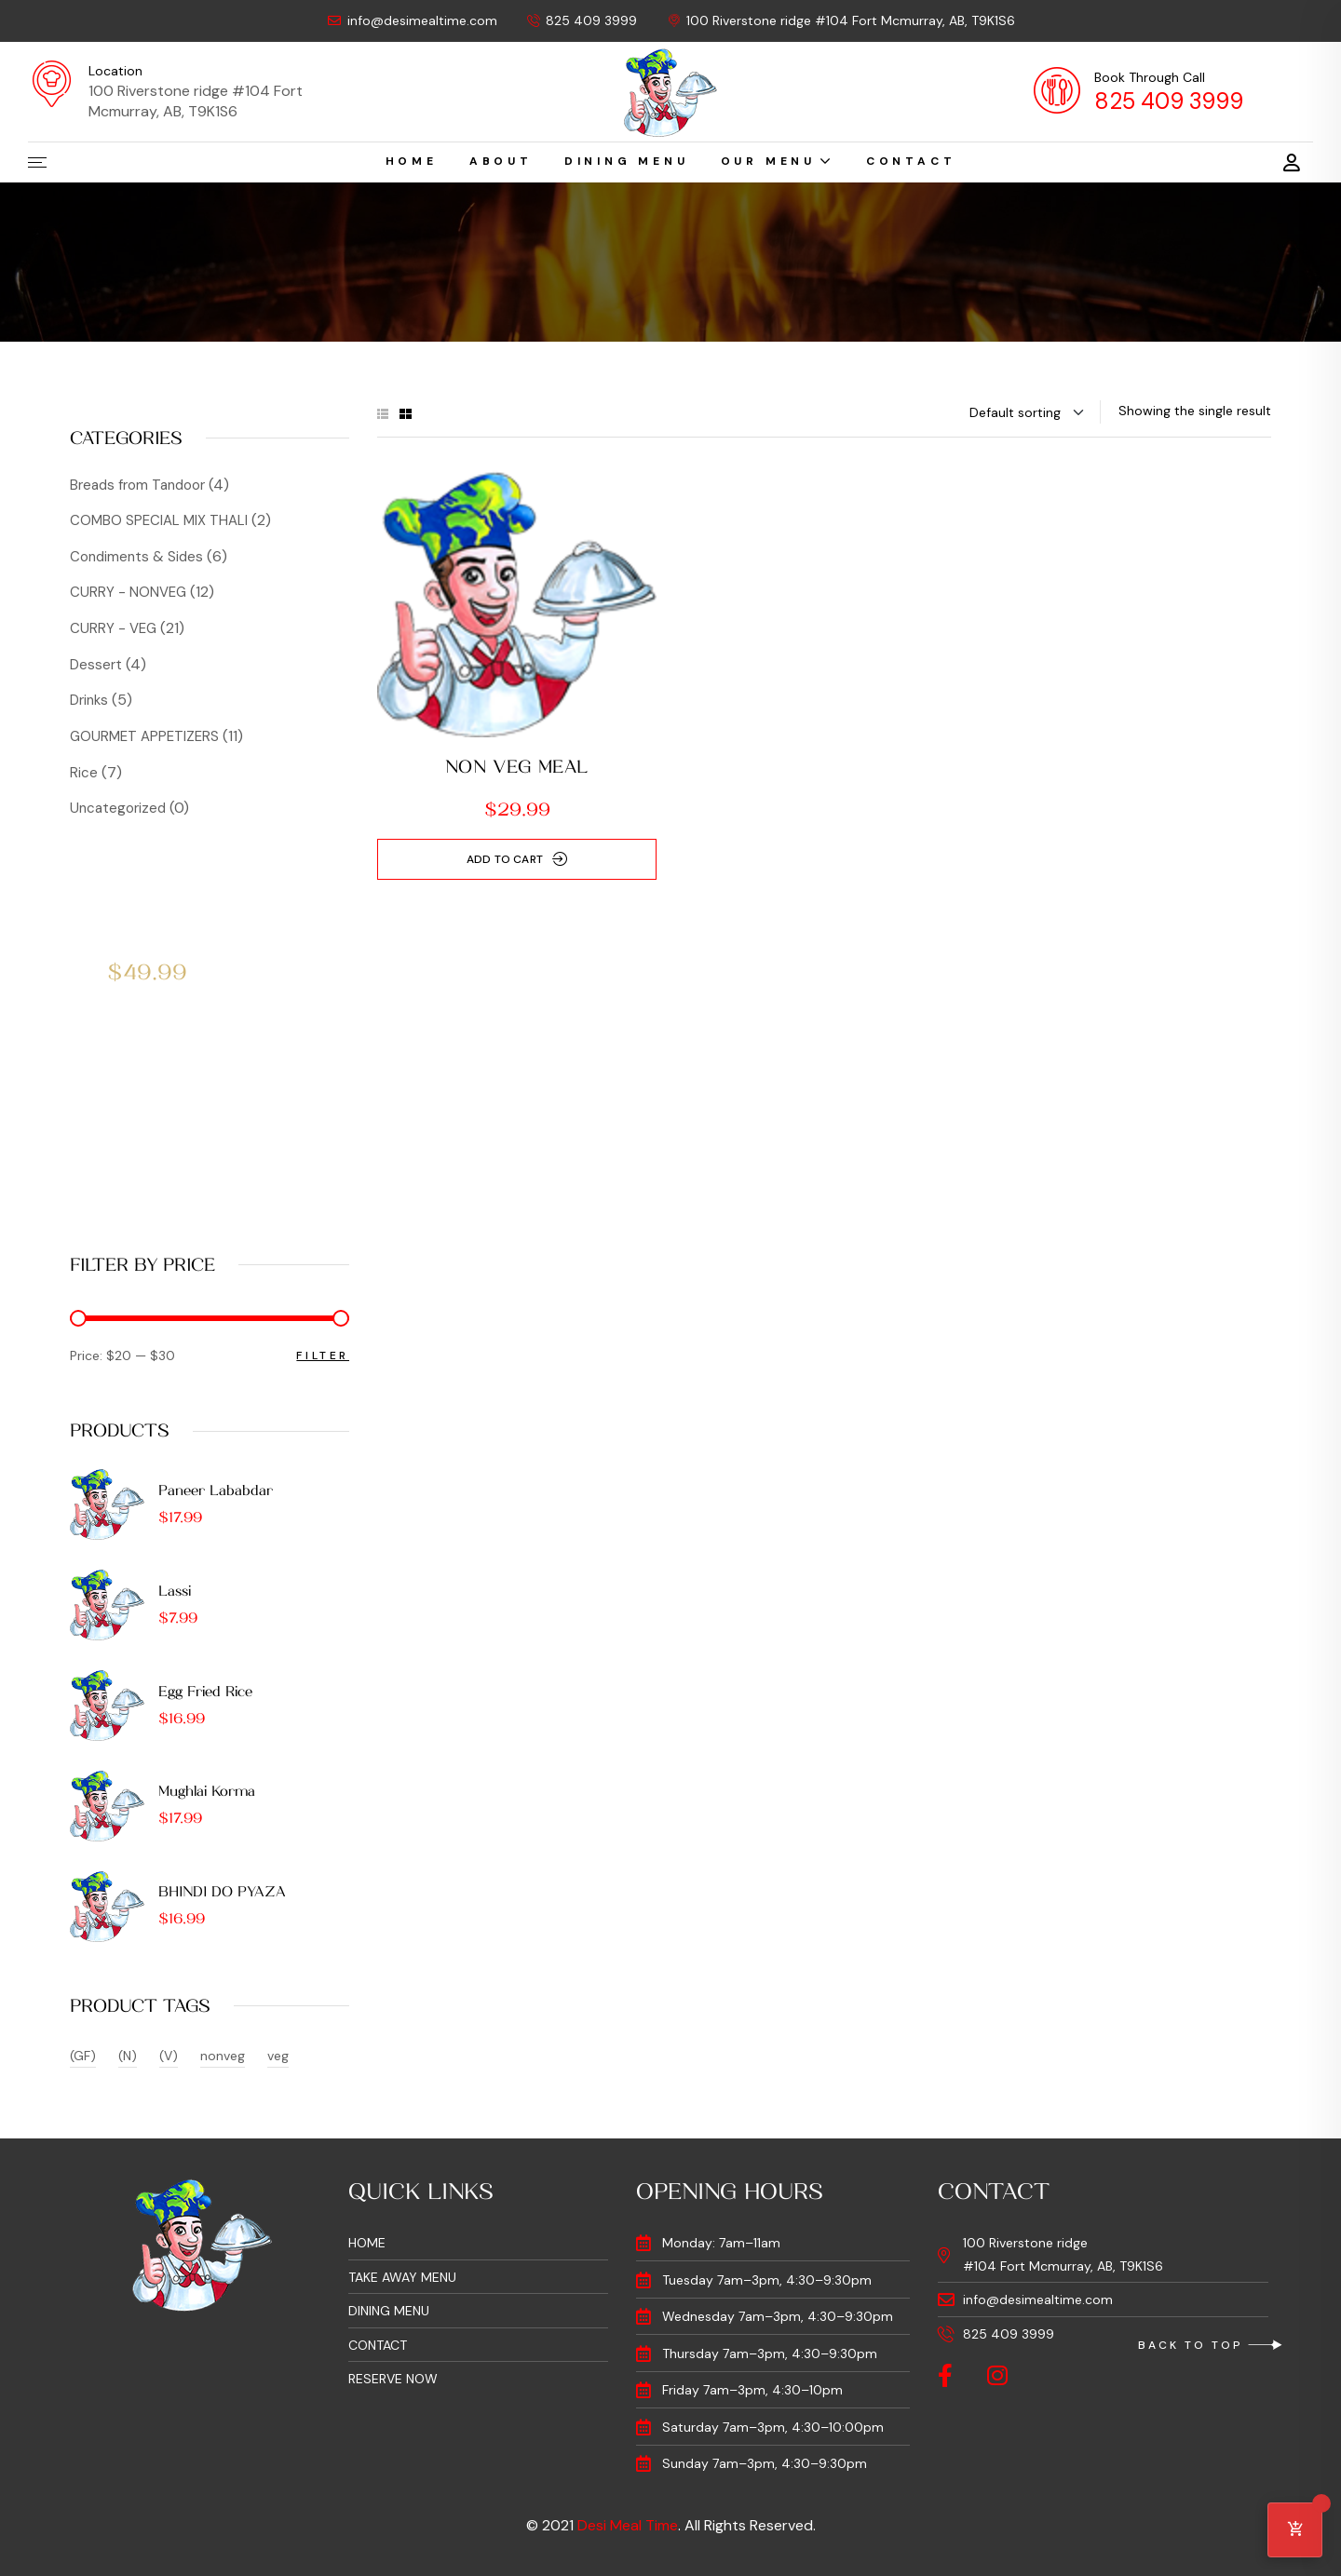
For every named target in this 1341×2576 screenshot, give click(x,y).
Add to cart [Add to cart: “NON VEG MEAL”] (505, 859)
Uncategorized (118, 808)
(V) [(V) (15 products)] (168, 2055)
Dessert (96, 664)
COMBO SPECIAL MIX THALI (159, 520)
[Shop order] (1027, 412)
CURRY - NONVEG (128, 592)
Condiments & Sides (136, 556)
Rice (84, 772)
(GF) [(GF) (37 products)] (83, 2055)
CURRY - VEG (113, 628)
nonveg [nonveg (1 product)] (222, 2055)
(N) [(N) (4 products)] (127, 2055)
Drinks (89, 700)
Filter (322, 1355)
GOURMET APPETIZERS (144, 736)
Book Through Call (1149, 77)
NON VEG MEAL (517, 767)
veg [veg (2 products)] (278, 2055)
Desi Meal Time (627, 2525)
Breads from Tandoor (137, 485)
